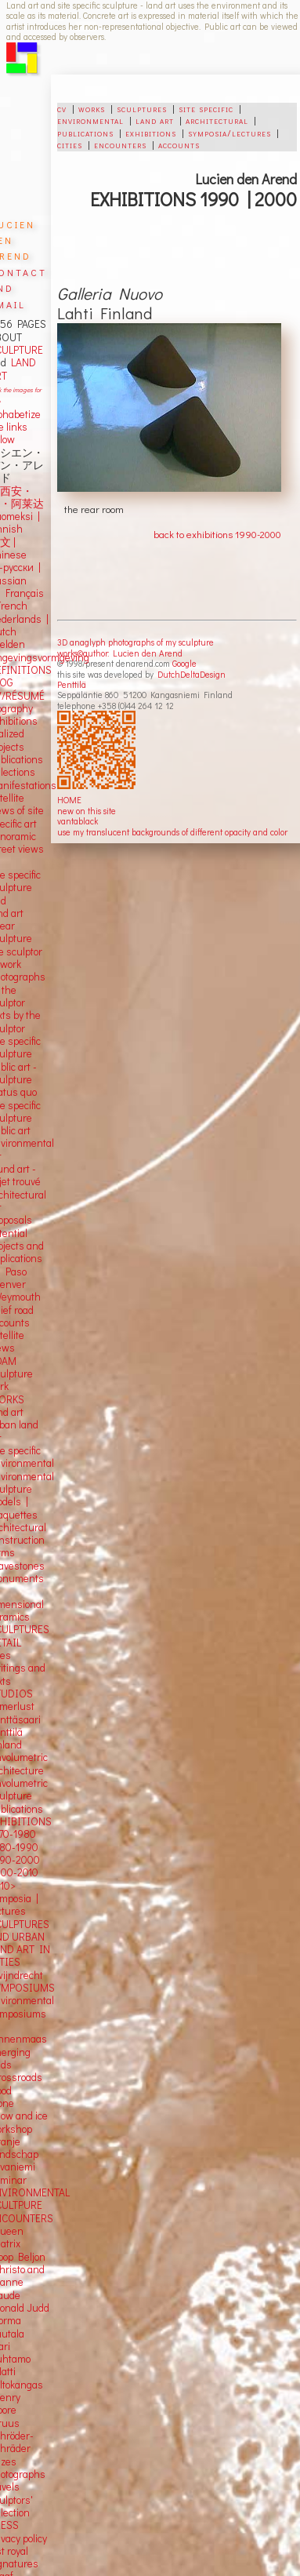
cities (69, 144)
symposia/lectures (229, 132)
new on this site (86, 811)
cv (62, 108)
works (91, 108)
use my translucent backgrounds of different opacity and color (172, 832)
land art (155, 120)
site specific (206, 108)
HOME (69, 800)
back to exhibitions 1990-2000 (217, 533)
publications (85, 132)
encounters (120, 144)
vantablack (77, 821)
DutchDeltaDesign (191, 674)
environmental (90, 120)
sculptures (142, 108)
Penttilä (71, 684)
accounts (179, 144)
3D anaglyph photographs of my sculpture (135, 642)
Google (184, 663)
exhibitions (150, 132)
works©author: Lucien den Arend (120, 653)
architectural (217, 120)
